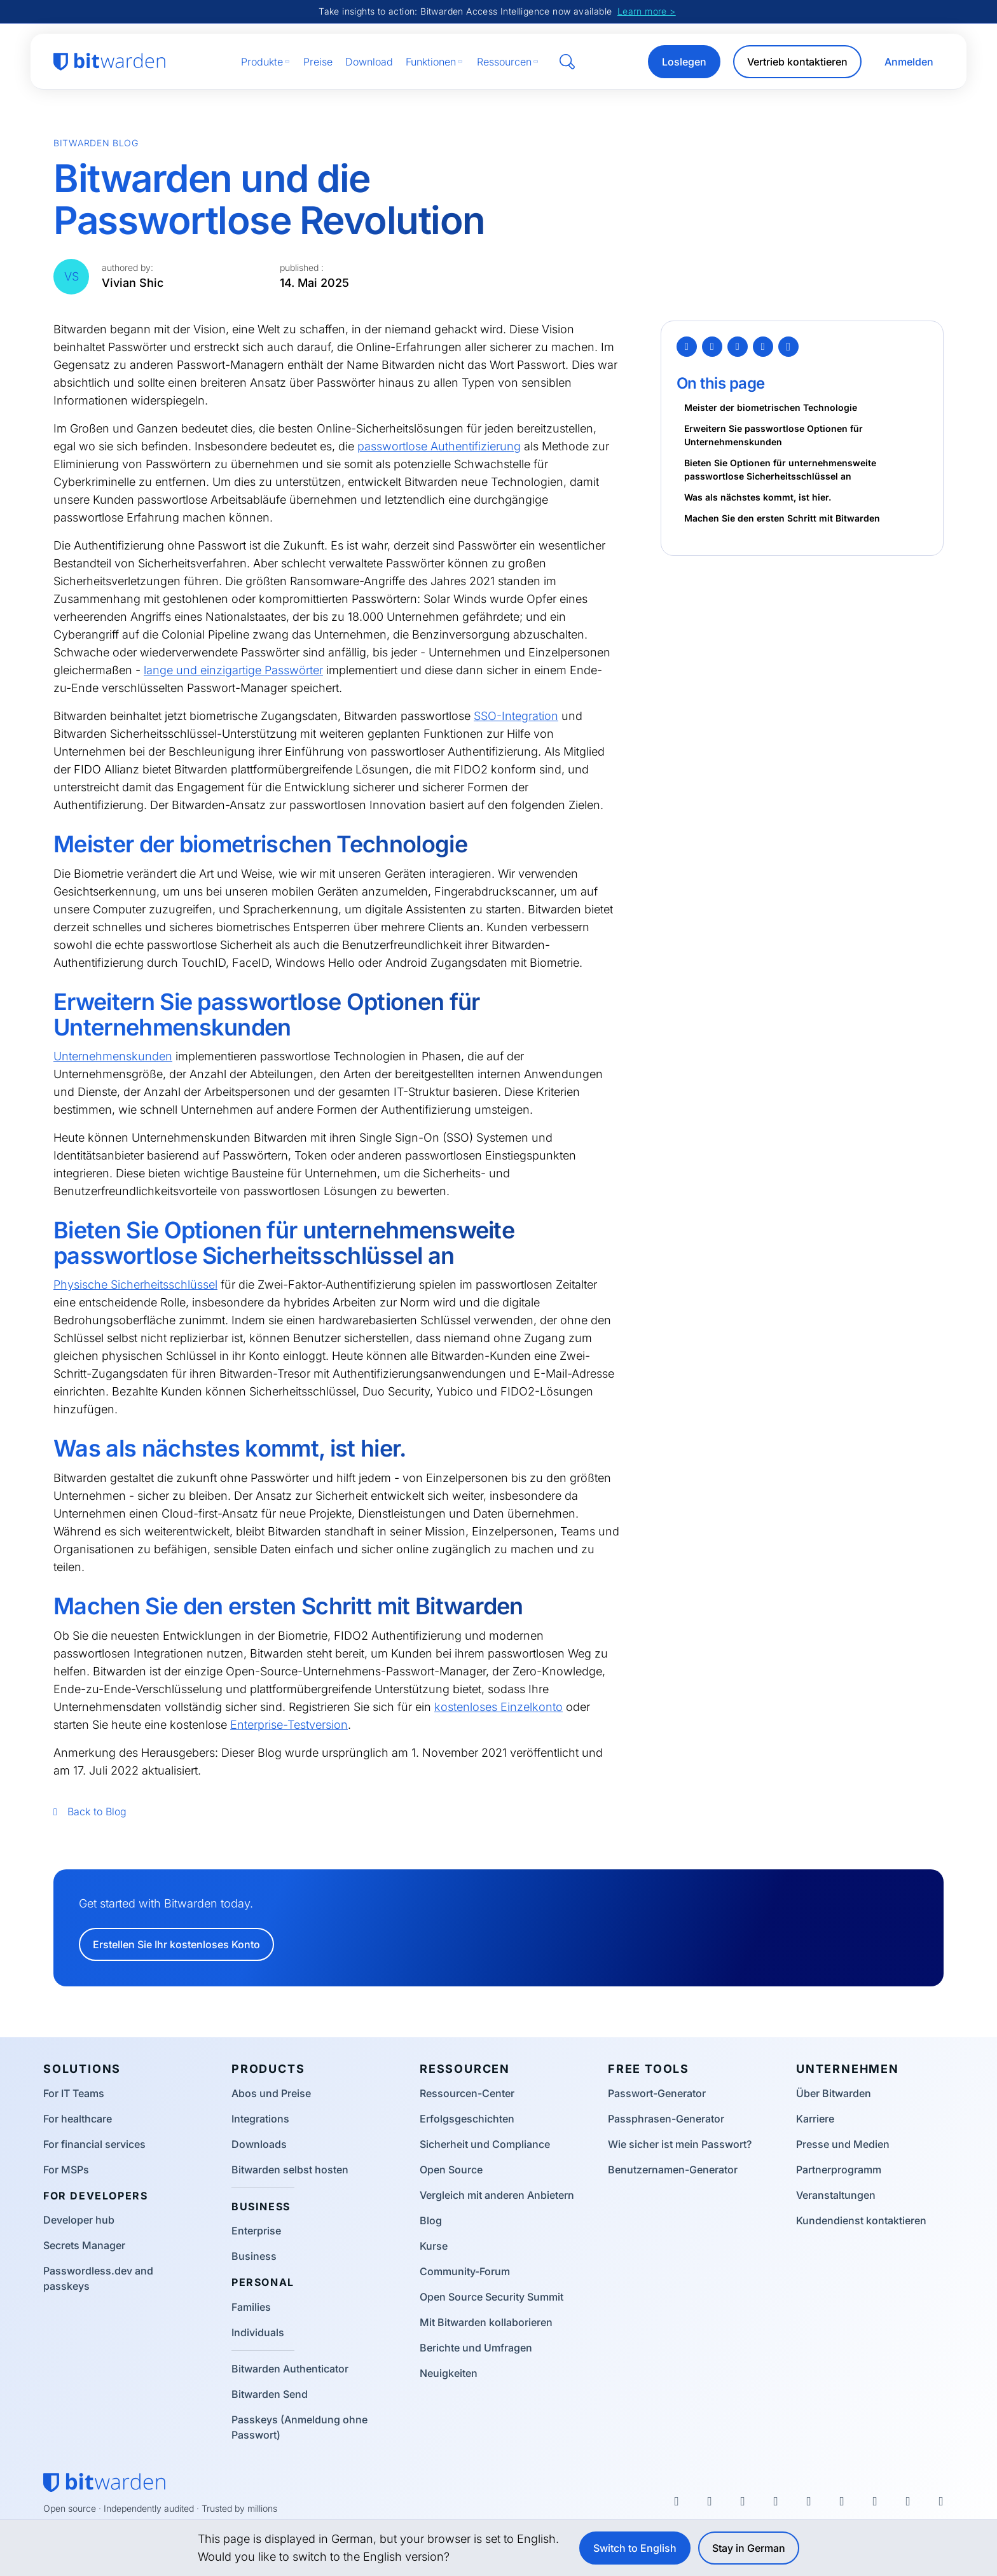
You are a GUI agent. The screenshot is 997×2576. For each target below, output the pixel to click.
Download (369, 61)
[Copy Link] (788, 346)
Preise (318, 61)
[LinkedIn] (737, 346)
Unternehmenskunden (112, 1056)
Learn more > (646, 11)
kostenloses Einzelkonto (498, 1707)
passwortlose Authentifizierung (439, 446)
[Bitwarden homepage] (109, 62)
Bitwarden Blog (96, 142)
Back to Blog (90, 1811)
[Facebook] (712, 346)
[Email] (763, 346)
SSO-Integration (516, 716)
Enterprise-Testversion (289, 1724)
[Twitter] (687, 346)
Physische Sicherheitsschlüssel (135, 1284)
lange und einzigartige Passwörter (233, 670)
